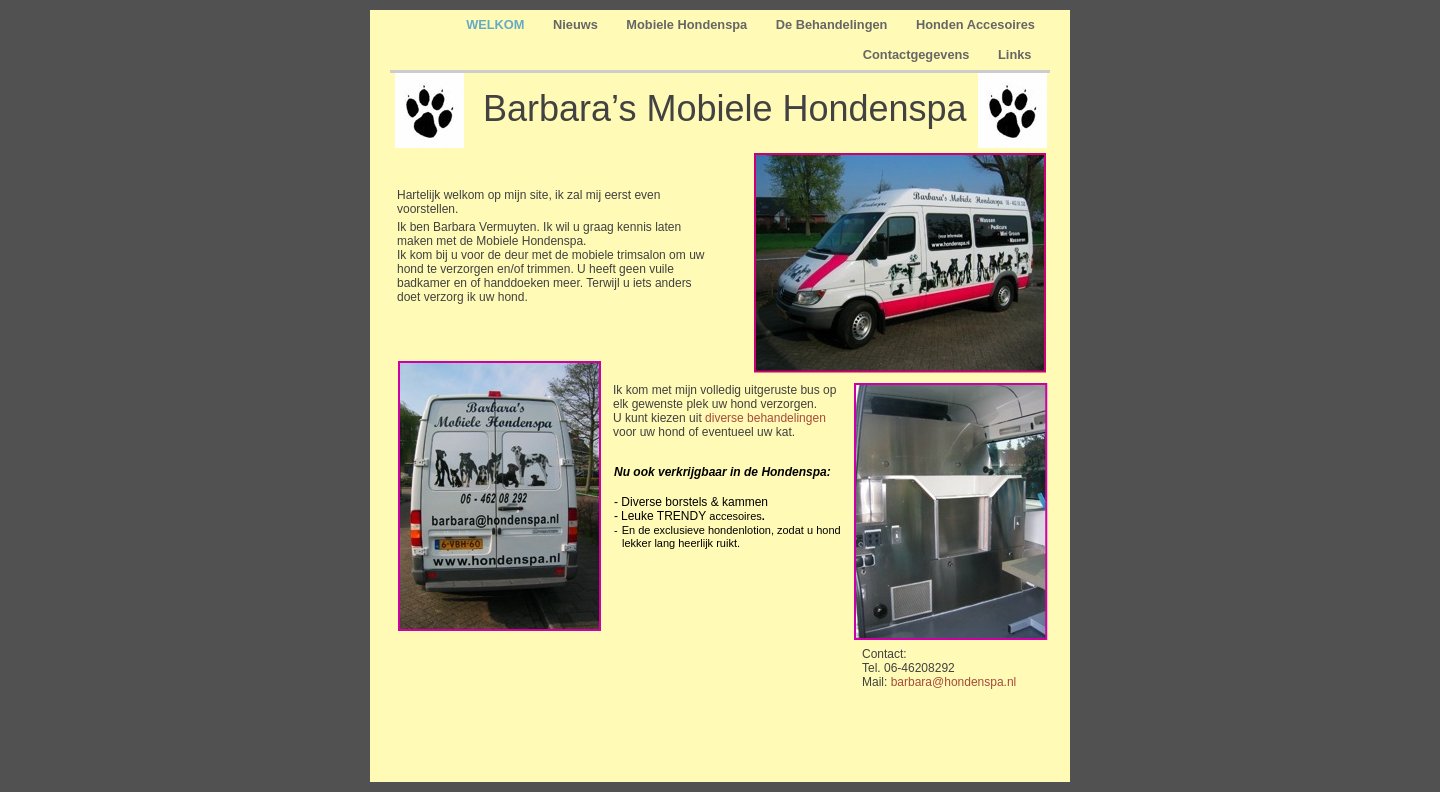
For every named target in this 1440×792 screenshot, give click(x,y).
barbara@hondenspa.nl (954, 682)
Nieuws (577, 24)
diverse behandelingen (765, 418)
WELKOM (497, 24)
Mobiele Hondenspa (688, 24)
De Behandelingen (833, 24)
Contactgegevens (918, 54)
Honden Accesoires (975, 24)
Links (1016, 54)
